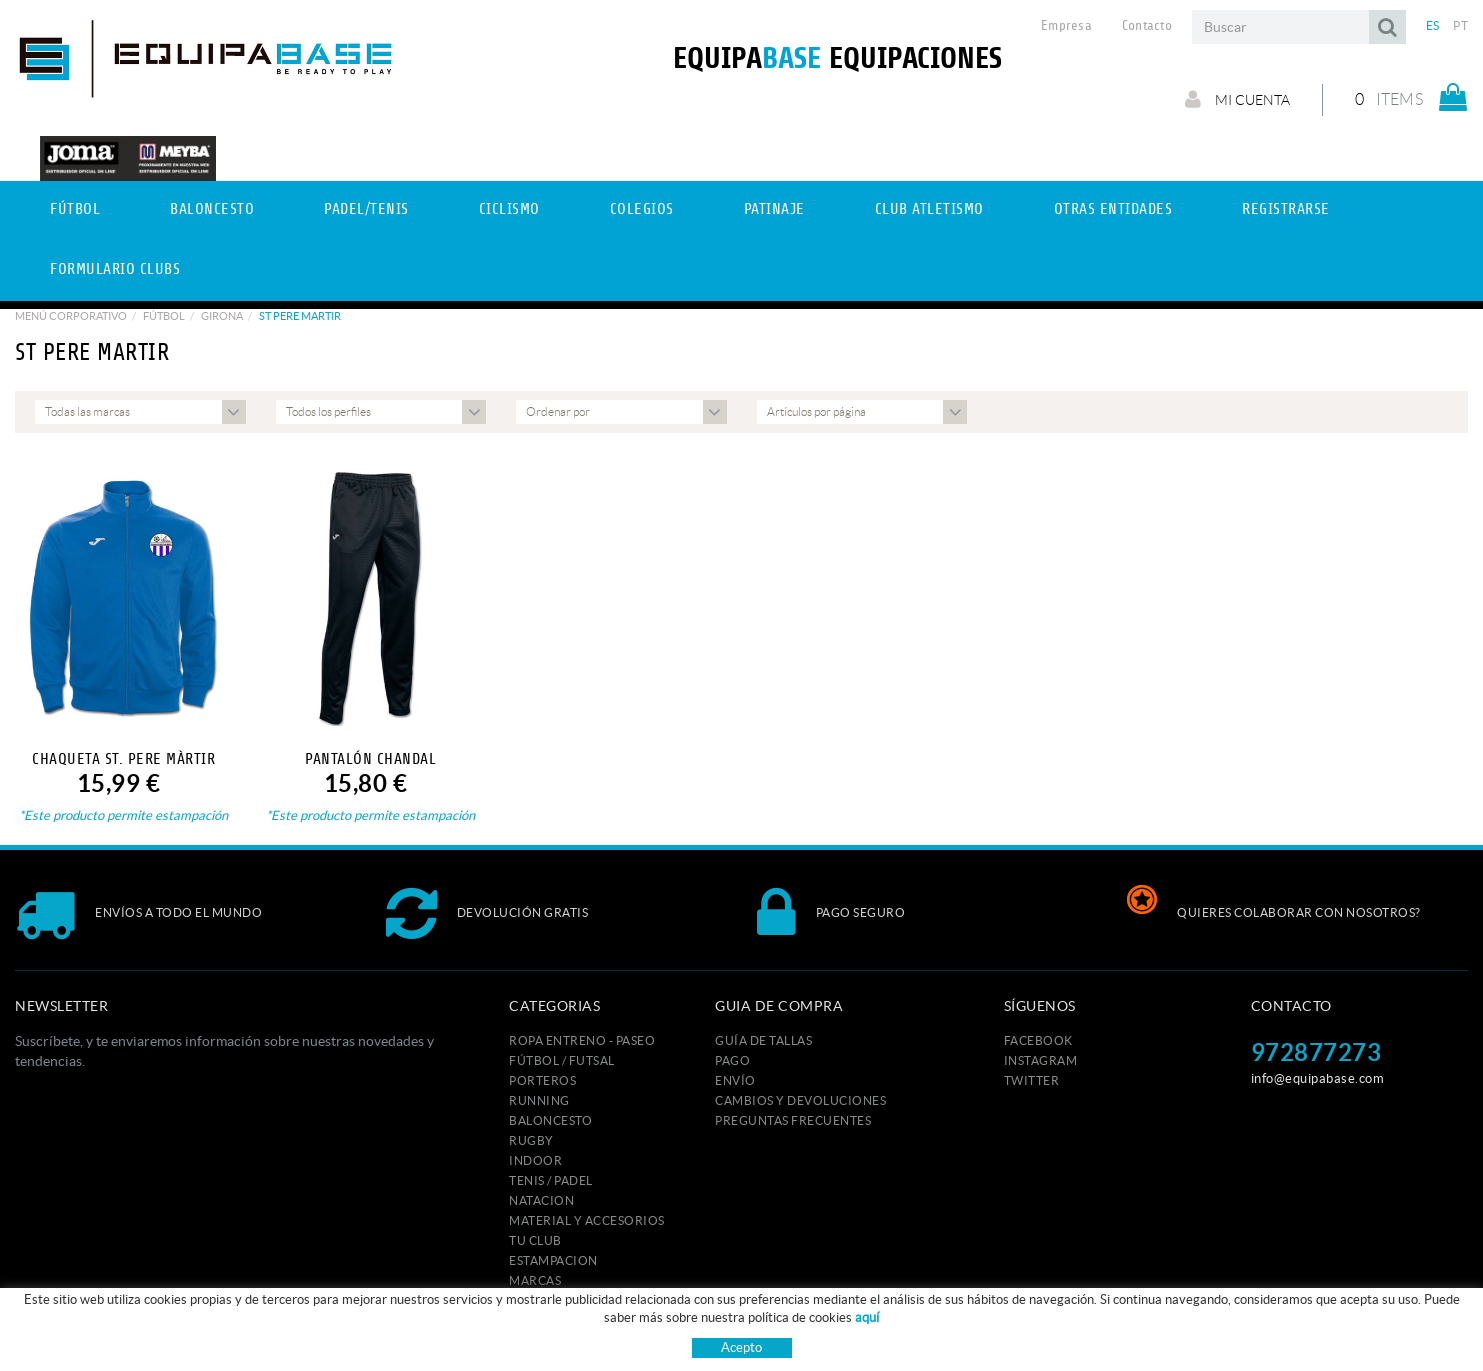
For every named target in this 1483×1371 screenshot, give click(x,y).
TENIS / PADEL (551, 1180)
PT (1460, 25)
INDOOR (535, 1160)
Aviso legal (732, 1336)
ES (1433, 25)
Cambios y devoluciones (800, 1100)
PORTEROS (542, 1080)
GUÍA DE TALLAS (763, 1040)
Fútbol (164, 316)
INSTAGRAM (1041, 1060)
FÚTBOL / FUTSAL (562, 1060)
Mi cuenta (1237, 99)
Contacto (1147, 26)
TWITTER (1032, 1080)
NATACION (541, 1200)
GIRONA (222, 316)
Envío (735, 1080)
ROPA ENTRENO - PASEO (582, 1040)
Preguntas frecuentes (793, 1120)
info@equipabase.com (1318, 1078)
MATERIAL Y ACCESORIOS (587, 1220)
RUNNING (539, 1100)
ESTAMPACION (553, 1260)
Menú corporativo (71, 316)
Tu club (535, 1240)
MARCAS (535, 1280)
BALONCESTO (550, 1120)
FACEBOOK (1038, 1040)
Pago (732, 1060)
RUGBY (531, 1140)
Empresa (1066, 26)
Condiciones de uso (836, 1336)
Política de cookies (630, 1336)
